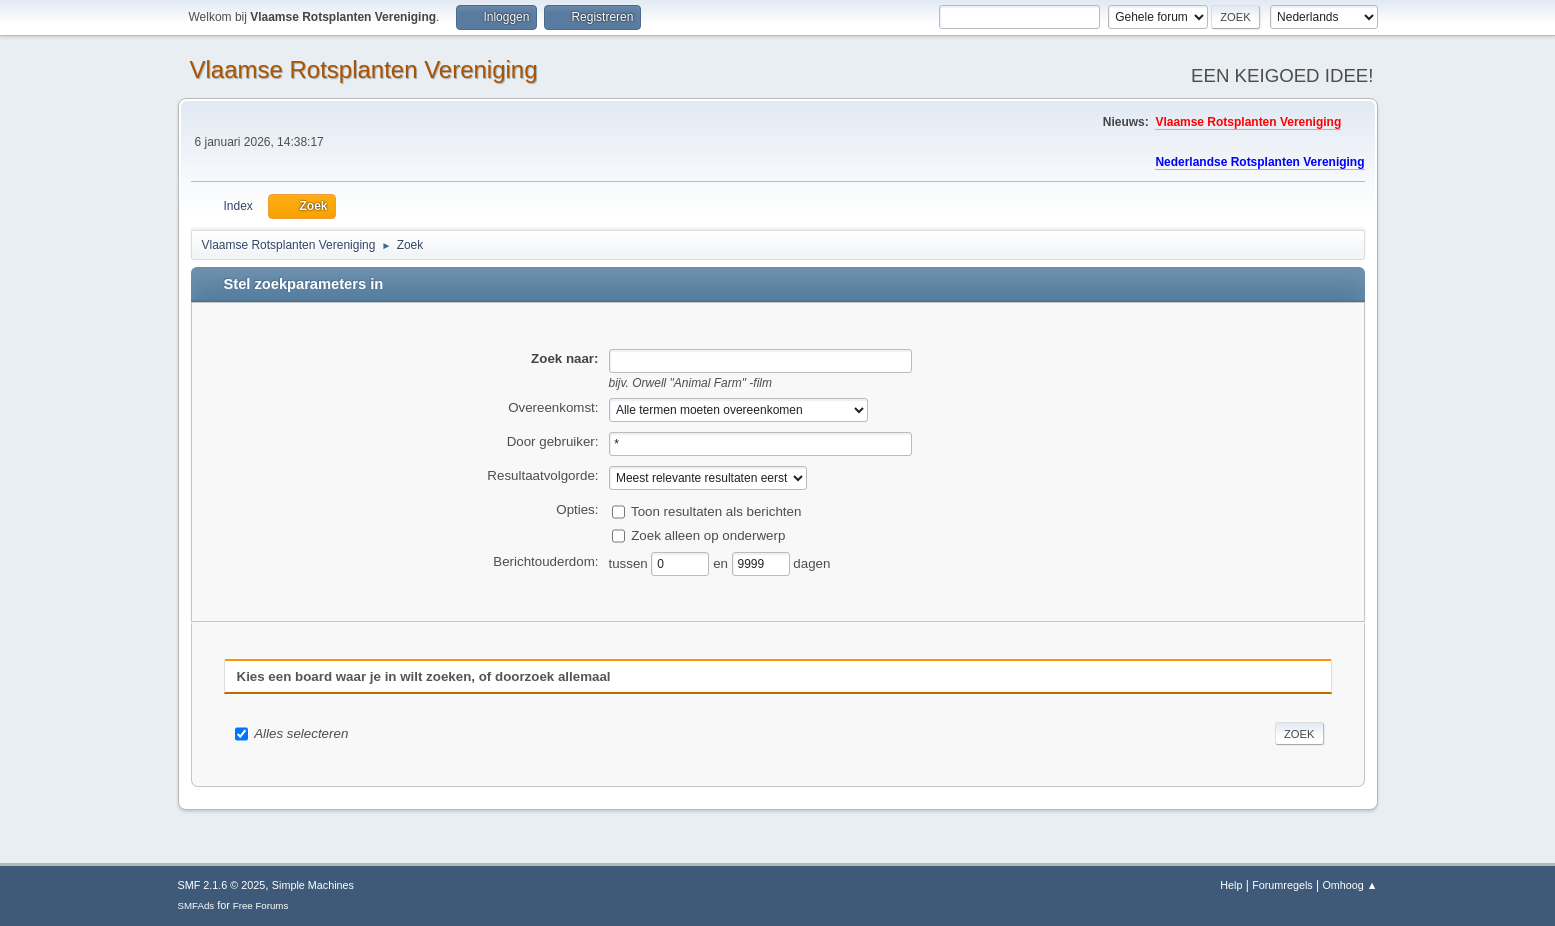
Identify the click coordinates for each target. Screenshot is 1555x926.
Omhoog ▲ (1349, 885)
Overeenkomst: (553, 407)
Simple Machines (313, 885)
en (722, 562)
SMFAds (196, 905)
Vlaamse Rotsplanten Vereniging (364, 69)
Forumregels (1282, 885)
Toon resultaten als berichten (716, 510)
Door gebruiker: (553, 441)
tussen (630, 562)
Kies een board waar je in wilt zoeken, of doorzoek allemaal (424, 676)
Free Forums (261, 905)
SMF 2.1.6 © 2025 (222, 885)
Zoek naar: (564, 358)
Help (1231, 885)
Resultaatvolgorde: (542, 475)
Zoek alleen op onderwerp (708, 534)
